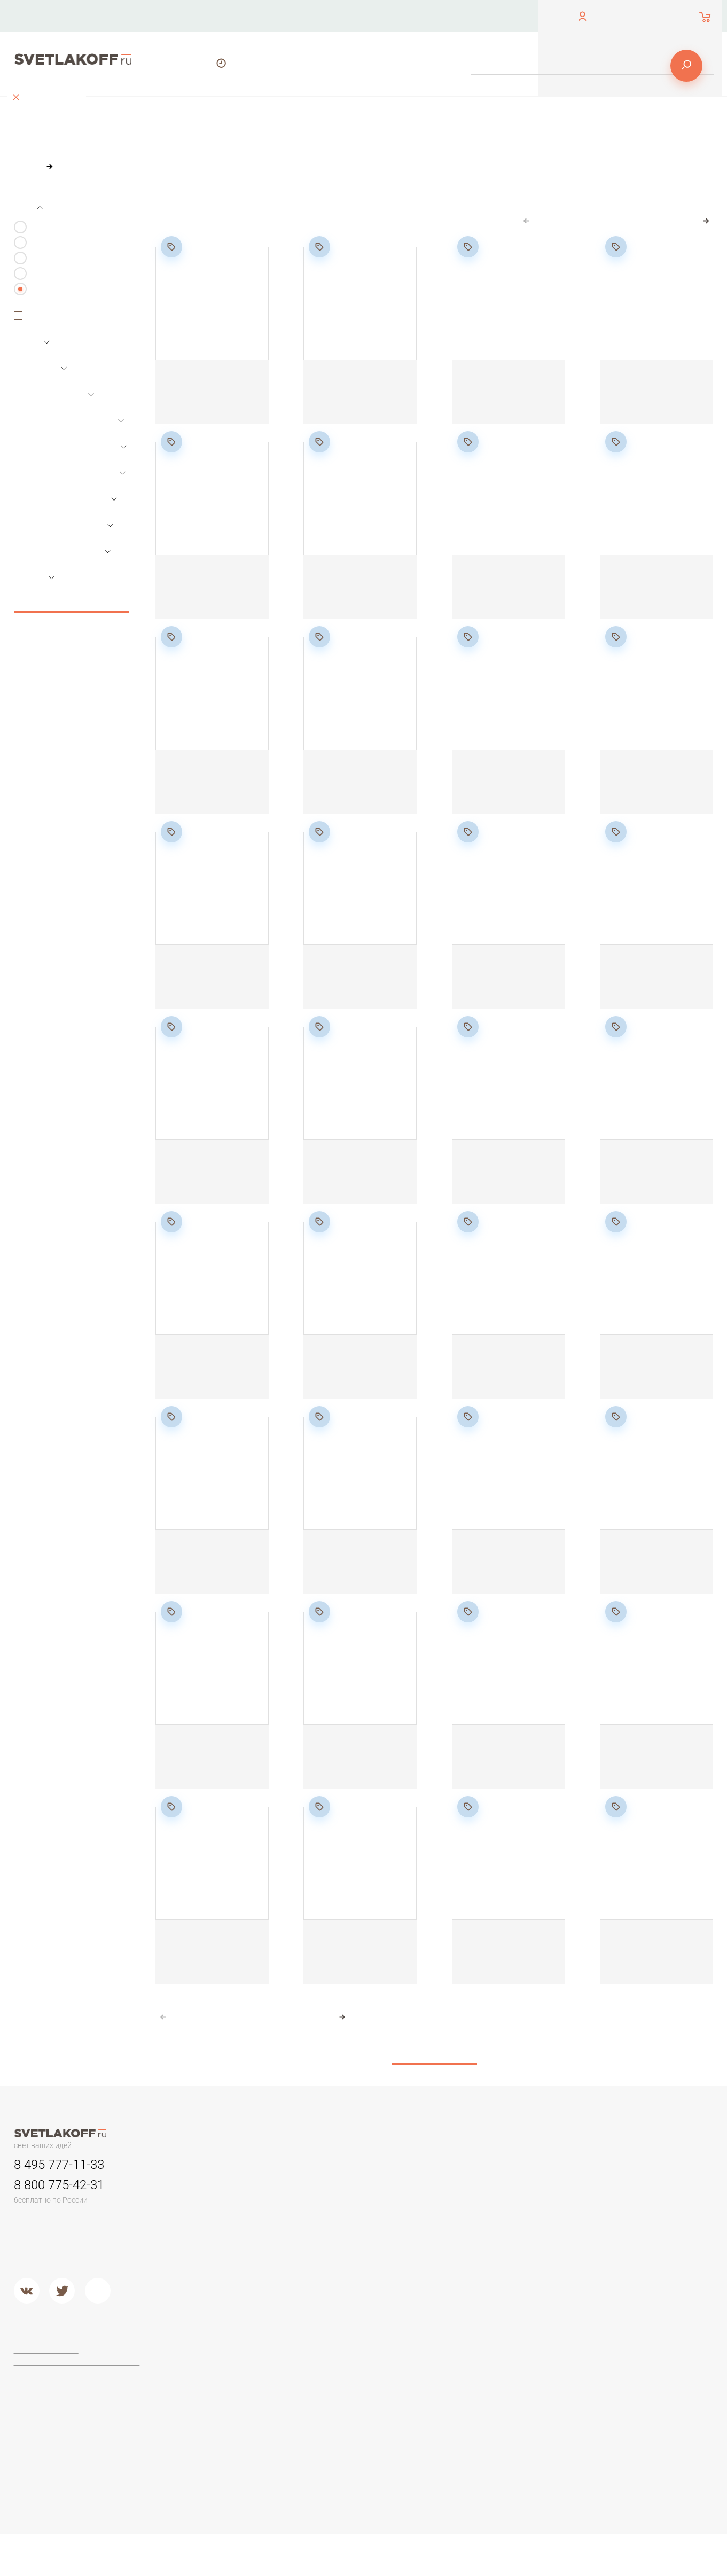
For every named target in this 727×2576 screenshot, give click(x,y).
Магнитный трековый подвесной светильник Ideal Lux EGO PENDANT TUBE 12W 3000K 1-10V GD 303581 (208, 1971)
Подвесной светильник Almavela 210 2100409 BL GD (207, 1181)
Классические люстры (231, 2220)
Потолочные (215, 2287)
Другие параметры (63, 569)
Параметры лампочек (69, 438)
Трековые (341, 2207)
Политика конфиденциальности (75, 2380)
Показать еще (434, 2061)
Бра (459, 2183)
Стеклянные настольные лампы (641, 2234)
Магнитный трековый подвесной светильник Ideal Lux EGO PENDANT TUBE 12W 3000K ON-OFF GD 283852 (355, 1581)
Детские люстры (221, 2247)
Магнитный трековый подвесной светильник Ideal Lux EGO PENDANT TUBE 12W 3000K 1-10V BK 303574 (652, 1776)
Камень (467, 2220)
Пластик (468, 2234)
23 (686, 238)
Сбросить (70, 618)
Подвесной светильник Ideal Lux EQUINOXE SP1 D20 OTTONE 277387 (649, 1181)
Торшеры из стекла (227, 2456)
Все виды (46, 307)
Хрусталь (470, 2287)
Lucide (334, 2415)
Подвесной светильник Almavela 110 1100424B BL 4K (356, 596)
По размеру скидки (376, 224)
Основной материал (65, 517)
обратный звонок (41, 24)
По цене (229, 224)
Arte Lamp (340, 2402)
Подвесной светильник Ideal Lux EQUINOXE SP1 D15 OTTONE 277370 (360, 986)
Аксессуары (51, 276)
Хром (332, 2314)
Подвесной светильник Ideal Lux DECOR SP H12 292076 (649, 791)
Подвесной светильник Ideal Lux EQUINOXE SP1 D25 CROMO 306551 (204, 1766)
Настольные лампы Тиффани (636, 2220)
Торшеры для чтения (229, 2375)
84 (264, 243)
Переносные (346, 2234)
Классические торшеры (234, 2415)
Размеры (40, 387)
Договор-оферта (48, 2368)
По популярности (293, 224)
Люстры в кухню (220, 2261)
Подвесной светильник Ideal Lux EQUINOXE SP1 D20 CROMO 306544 (501, 1181)
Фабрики (338, 2351)
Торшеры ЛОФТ (220, 2388)
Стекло (466, 2261)
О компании (330, 15)
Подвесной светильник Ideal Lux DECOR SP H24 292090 (354, 1376)
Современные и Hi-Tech (627, 2247)
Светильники (53, 261)
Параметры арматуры (69, 491)
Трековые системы (63, 291)
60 (241, 243)
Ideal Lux (338, 2388)
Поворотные (58, 334)
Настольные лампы (619, 2183)
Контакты (248, 15)
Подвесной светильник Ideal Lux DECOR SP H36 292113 (650, 1571)
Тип (28, 225)
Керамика (471, 2207)
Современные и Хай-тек (235, 2429)
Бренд (34, 596)
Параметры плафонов (70, 465)
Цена (32, 360)
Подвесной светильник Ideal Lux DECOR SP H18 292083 (501, 986)
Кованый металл (483, 2274)
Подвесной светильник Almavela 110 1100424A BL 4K (208, 596)
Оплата (410, 15)
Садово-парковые (355, 2247)
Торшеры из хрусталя (230, 2442)
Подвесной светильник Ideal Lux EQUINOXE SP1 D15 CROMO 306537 (212, 986)
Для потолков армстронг (367, 2220)
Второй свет (214, 2274)
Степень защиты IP (63, 543)
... (665, 238)
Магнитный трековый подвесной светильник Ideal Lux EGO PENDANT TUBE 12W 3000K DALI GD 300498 (652, 1971)
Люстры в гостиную (226, 2234)
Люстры (43, 245)
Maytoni (336, 2375)
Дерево (468, 2247)
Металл (336, 2301)
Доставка (484, 15)
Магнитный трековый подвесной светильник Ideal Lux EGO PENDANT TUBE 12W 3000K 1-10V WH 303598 (357, 1971)
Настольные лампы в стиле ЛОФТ (644, 2261)
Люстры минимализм (229, 2207)
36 (218, 243)
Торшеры (208, 2351)
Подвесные (213, 2301)
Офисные (601, 2207)
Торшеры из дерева (228, 2402)
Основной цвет (55, 412)
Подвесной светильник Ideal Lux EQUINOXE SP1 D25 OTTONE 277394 (352, 1766)
